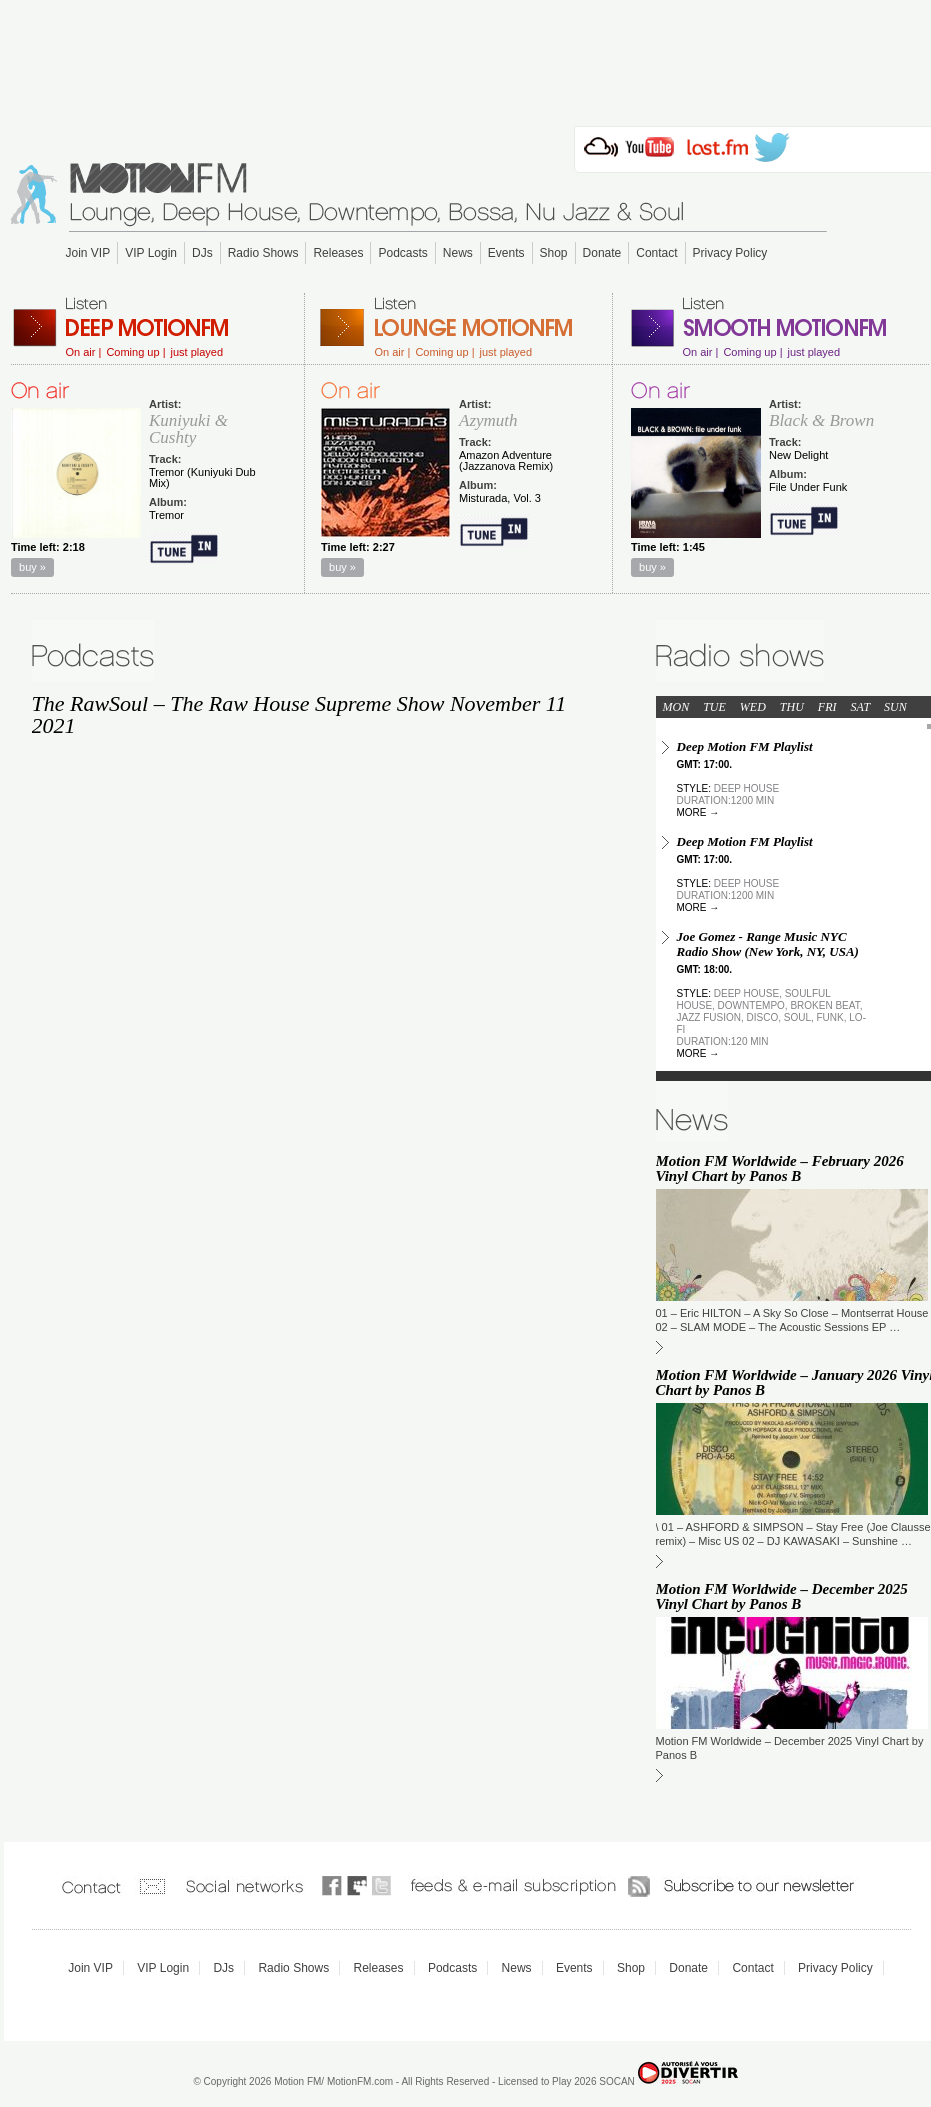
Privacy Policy (730, 253)
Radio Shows (263, 253)
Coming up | (135, 352)
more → (698, 812)
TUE (714, 707)
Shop (554, 253)
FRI (827, 707)
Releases (338, 253)
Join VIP (88, 253)
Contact (656, 253)
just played (196, 352)
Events (506, 253)
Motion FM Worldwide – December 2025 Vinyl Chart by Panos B (782, 1596)
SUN (895, 707)
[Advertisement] (466, 57)
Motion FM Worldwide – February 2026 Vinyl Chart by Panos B (780, 1168)
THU (792, 707)
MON (676, 707)
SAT (861, 707)
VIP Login (151, 253)
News (458, 253)
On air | (84, 352)
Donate (602, 253)
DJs (202, 253)
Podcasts (402, 253)
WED (753, 707)
